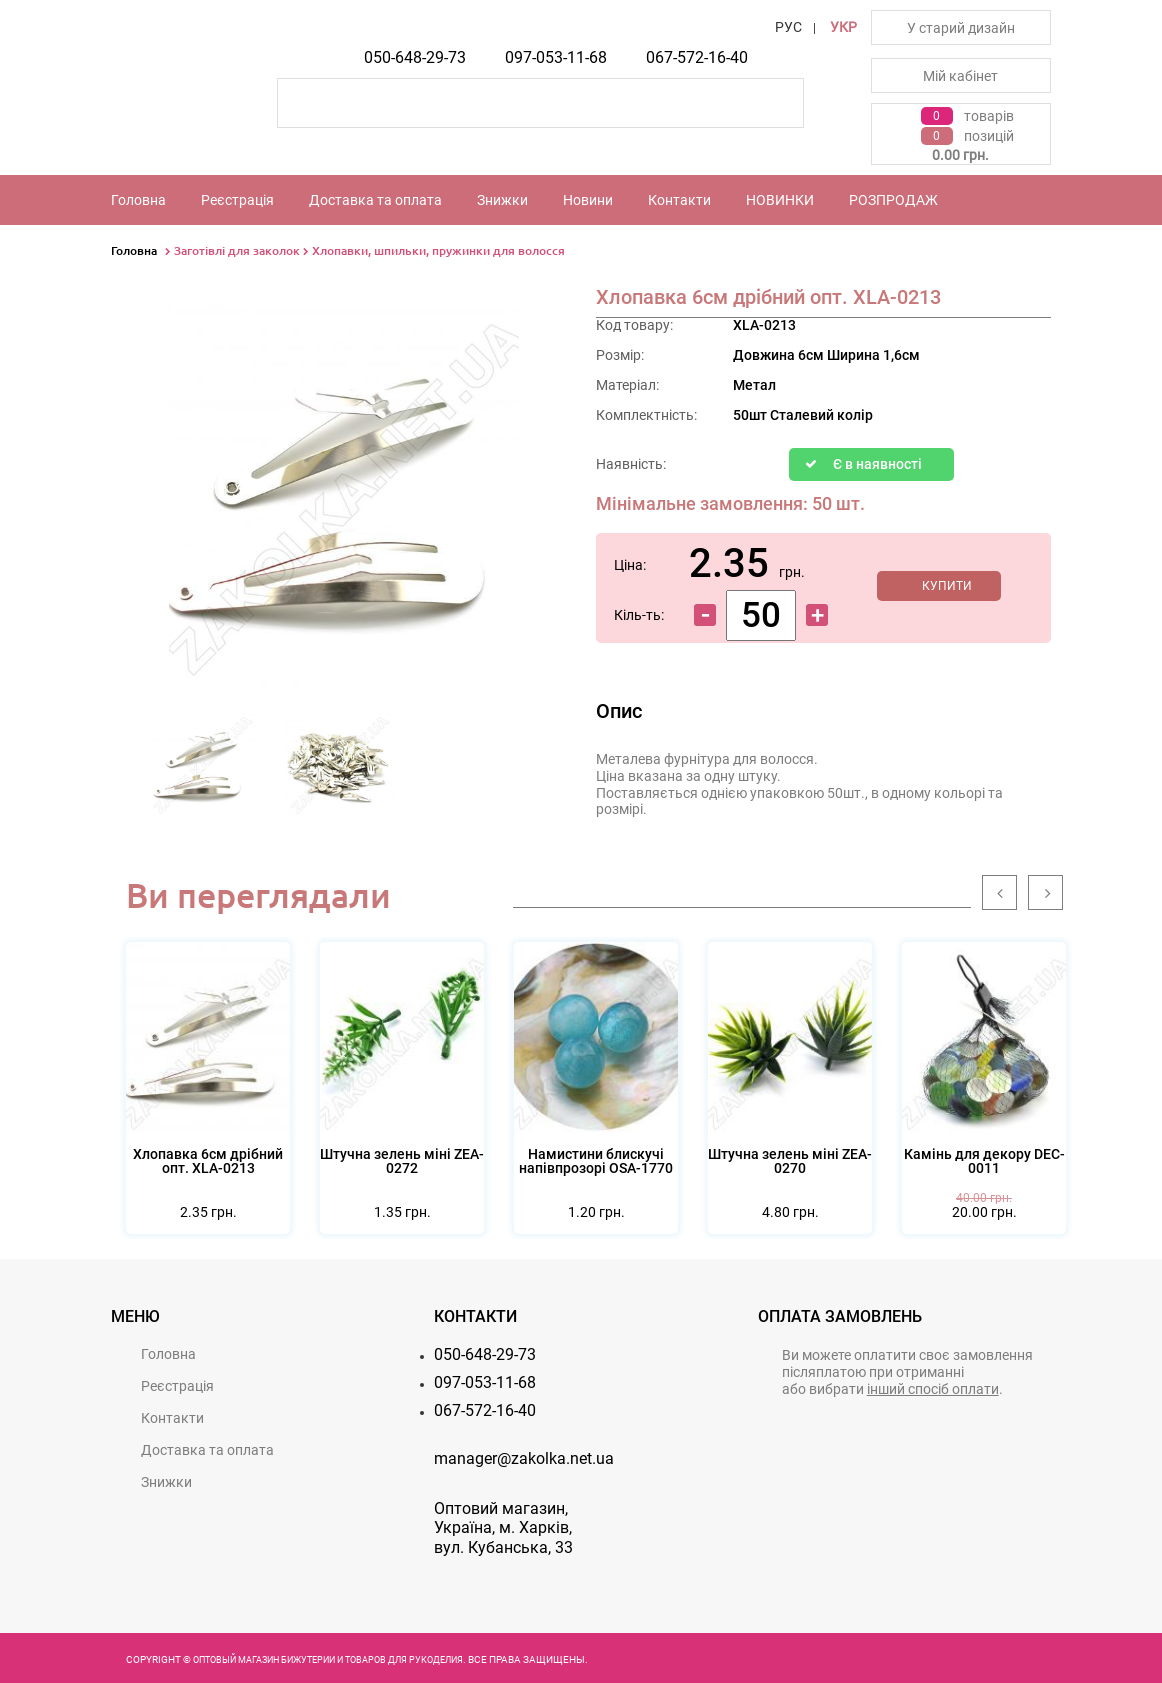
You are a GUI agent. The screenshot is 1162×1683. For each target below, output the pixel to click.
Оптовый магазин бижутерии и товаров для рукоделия (328, 1660)
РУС (788, 27)
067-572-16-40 (697, 57)
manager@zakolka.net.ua (524, 1458)
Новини (588, 200)
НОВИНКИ (780, 200)
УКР (843, 27)
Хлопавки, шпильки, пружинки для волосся (438, 250)
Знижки (502, 200)
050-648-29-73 (415, 57)
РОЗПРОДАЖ (893, 200)
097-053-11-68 (556, 57)
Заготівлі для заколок (237, 250)
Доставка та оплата (375, 200)
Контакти (679, 200)
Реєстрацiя (237, 200)
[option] (202, 768)
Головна (138, 200)
